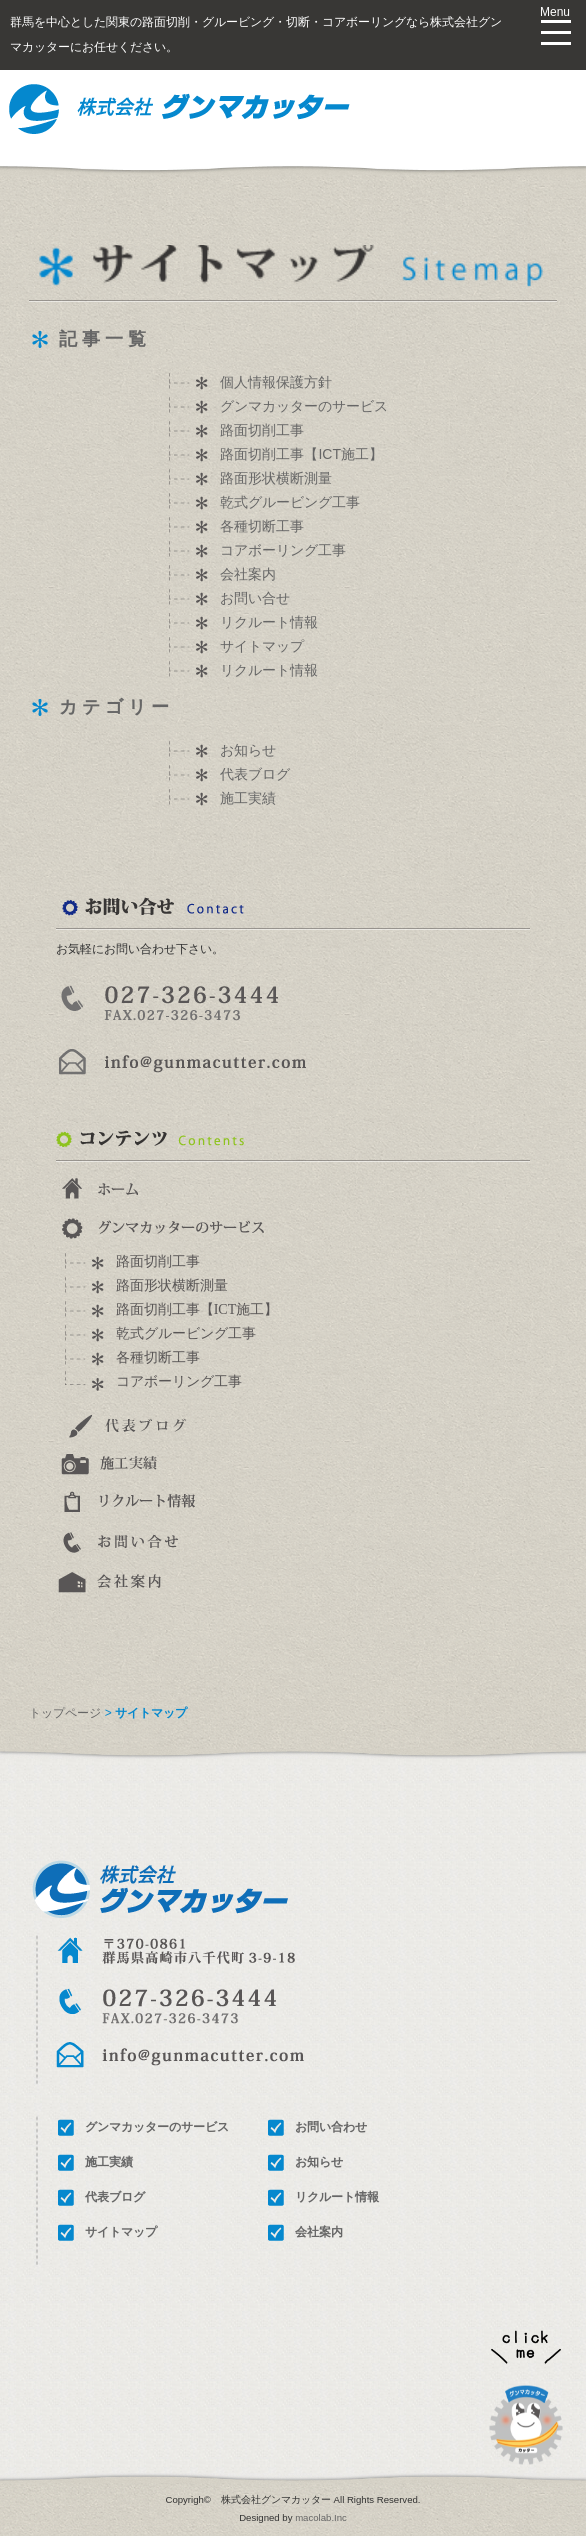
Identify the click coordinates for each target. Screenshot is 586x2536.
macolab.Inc (321, 2517)
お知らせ (248, 750)
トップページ (65, 1713)
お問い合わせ (331, 2127)
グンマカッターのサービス (304, 406)
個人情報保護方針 (276, 382)
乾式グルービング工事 (290, 502)
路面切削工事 (262, 430)
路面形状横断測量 (276, 478)
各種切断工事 (262, 526)
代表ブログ (255, 774)
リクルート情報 (269, 622)
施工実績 (248, 798)
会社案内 (248, 574)
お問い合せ (255, 598)
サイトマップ (262, 646)
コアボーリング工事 (283, 550)
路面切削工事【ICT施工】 (301, 454)
